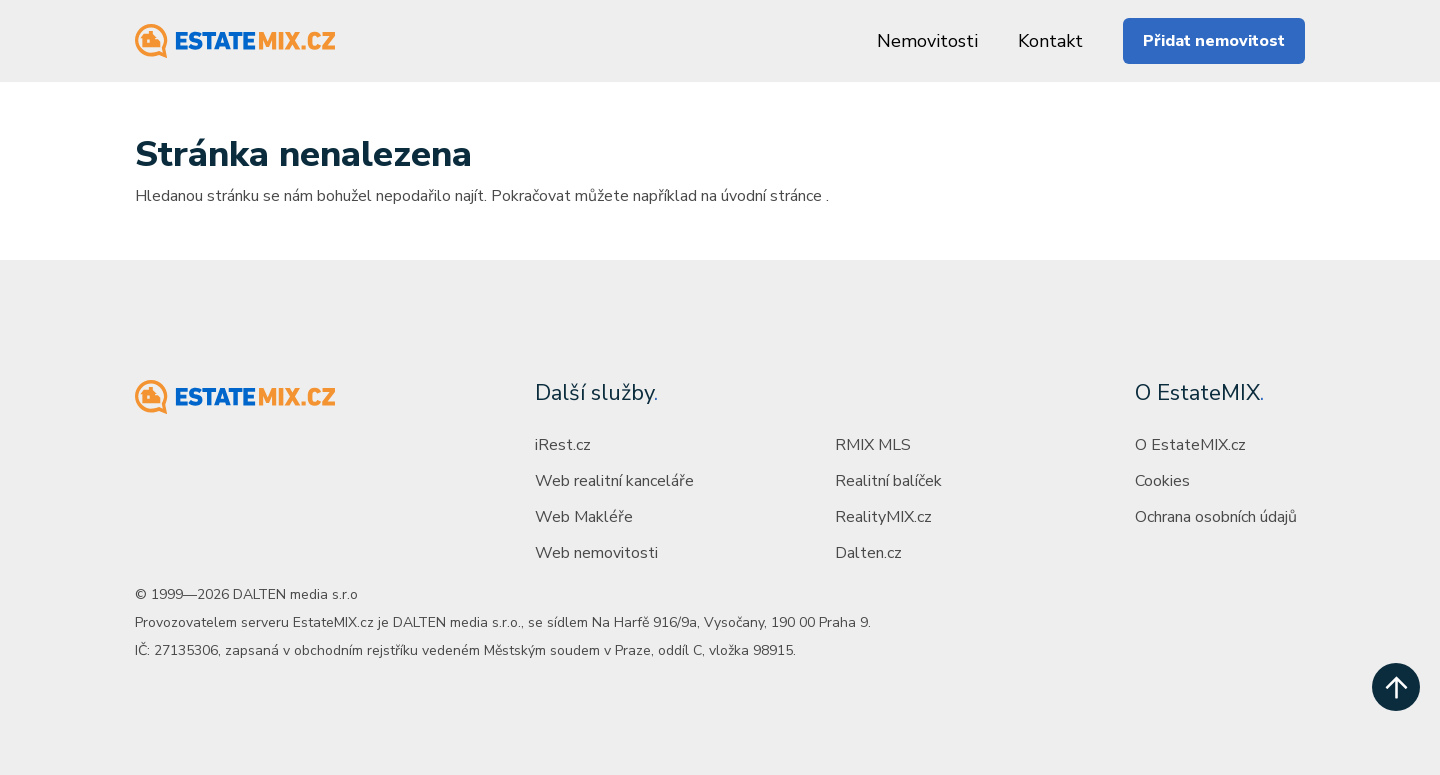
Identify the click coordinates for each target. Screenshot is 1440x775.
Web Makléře (584, 517)
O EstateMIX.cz (1190, 445)
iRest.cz (563, 445)
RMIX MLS (873, 445)
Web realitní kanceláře (614, 481)
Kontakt (1050, 41)
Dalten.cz (868, 553)
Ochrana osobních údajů (1216, 517)
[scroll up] (1396, 687)
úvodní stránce (771, 196)
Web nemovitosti (596, 553)
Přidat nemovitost (1214, 41)
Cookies (1162, 481)
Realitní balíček (888, 481)
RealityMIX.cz (883, 517)
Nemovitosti (927, 41)
